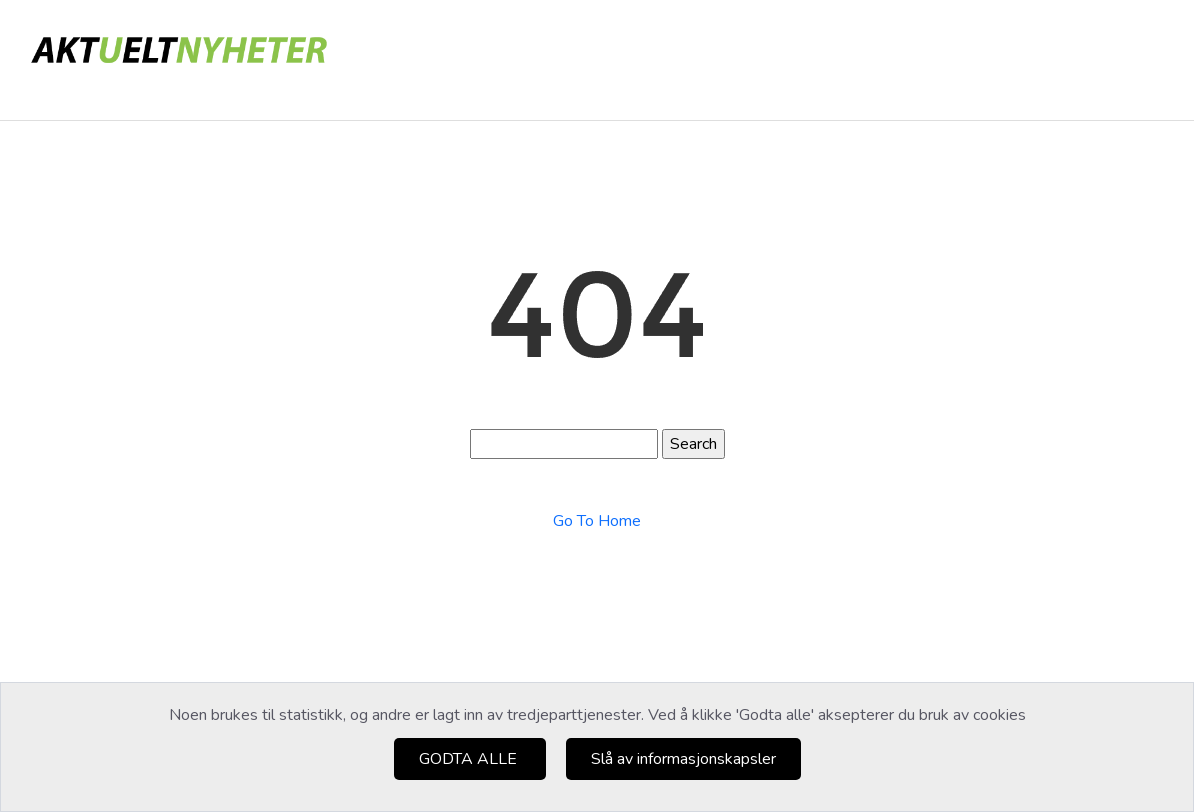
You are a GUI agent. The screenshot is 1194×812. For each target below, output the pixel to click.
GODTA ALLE (470, 759)
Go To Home (597, 521)
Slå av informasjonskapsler (683, 759)
